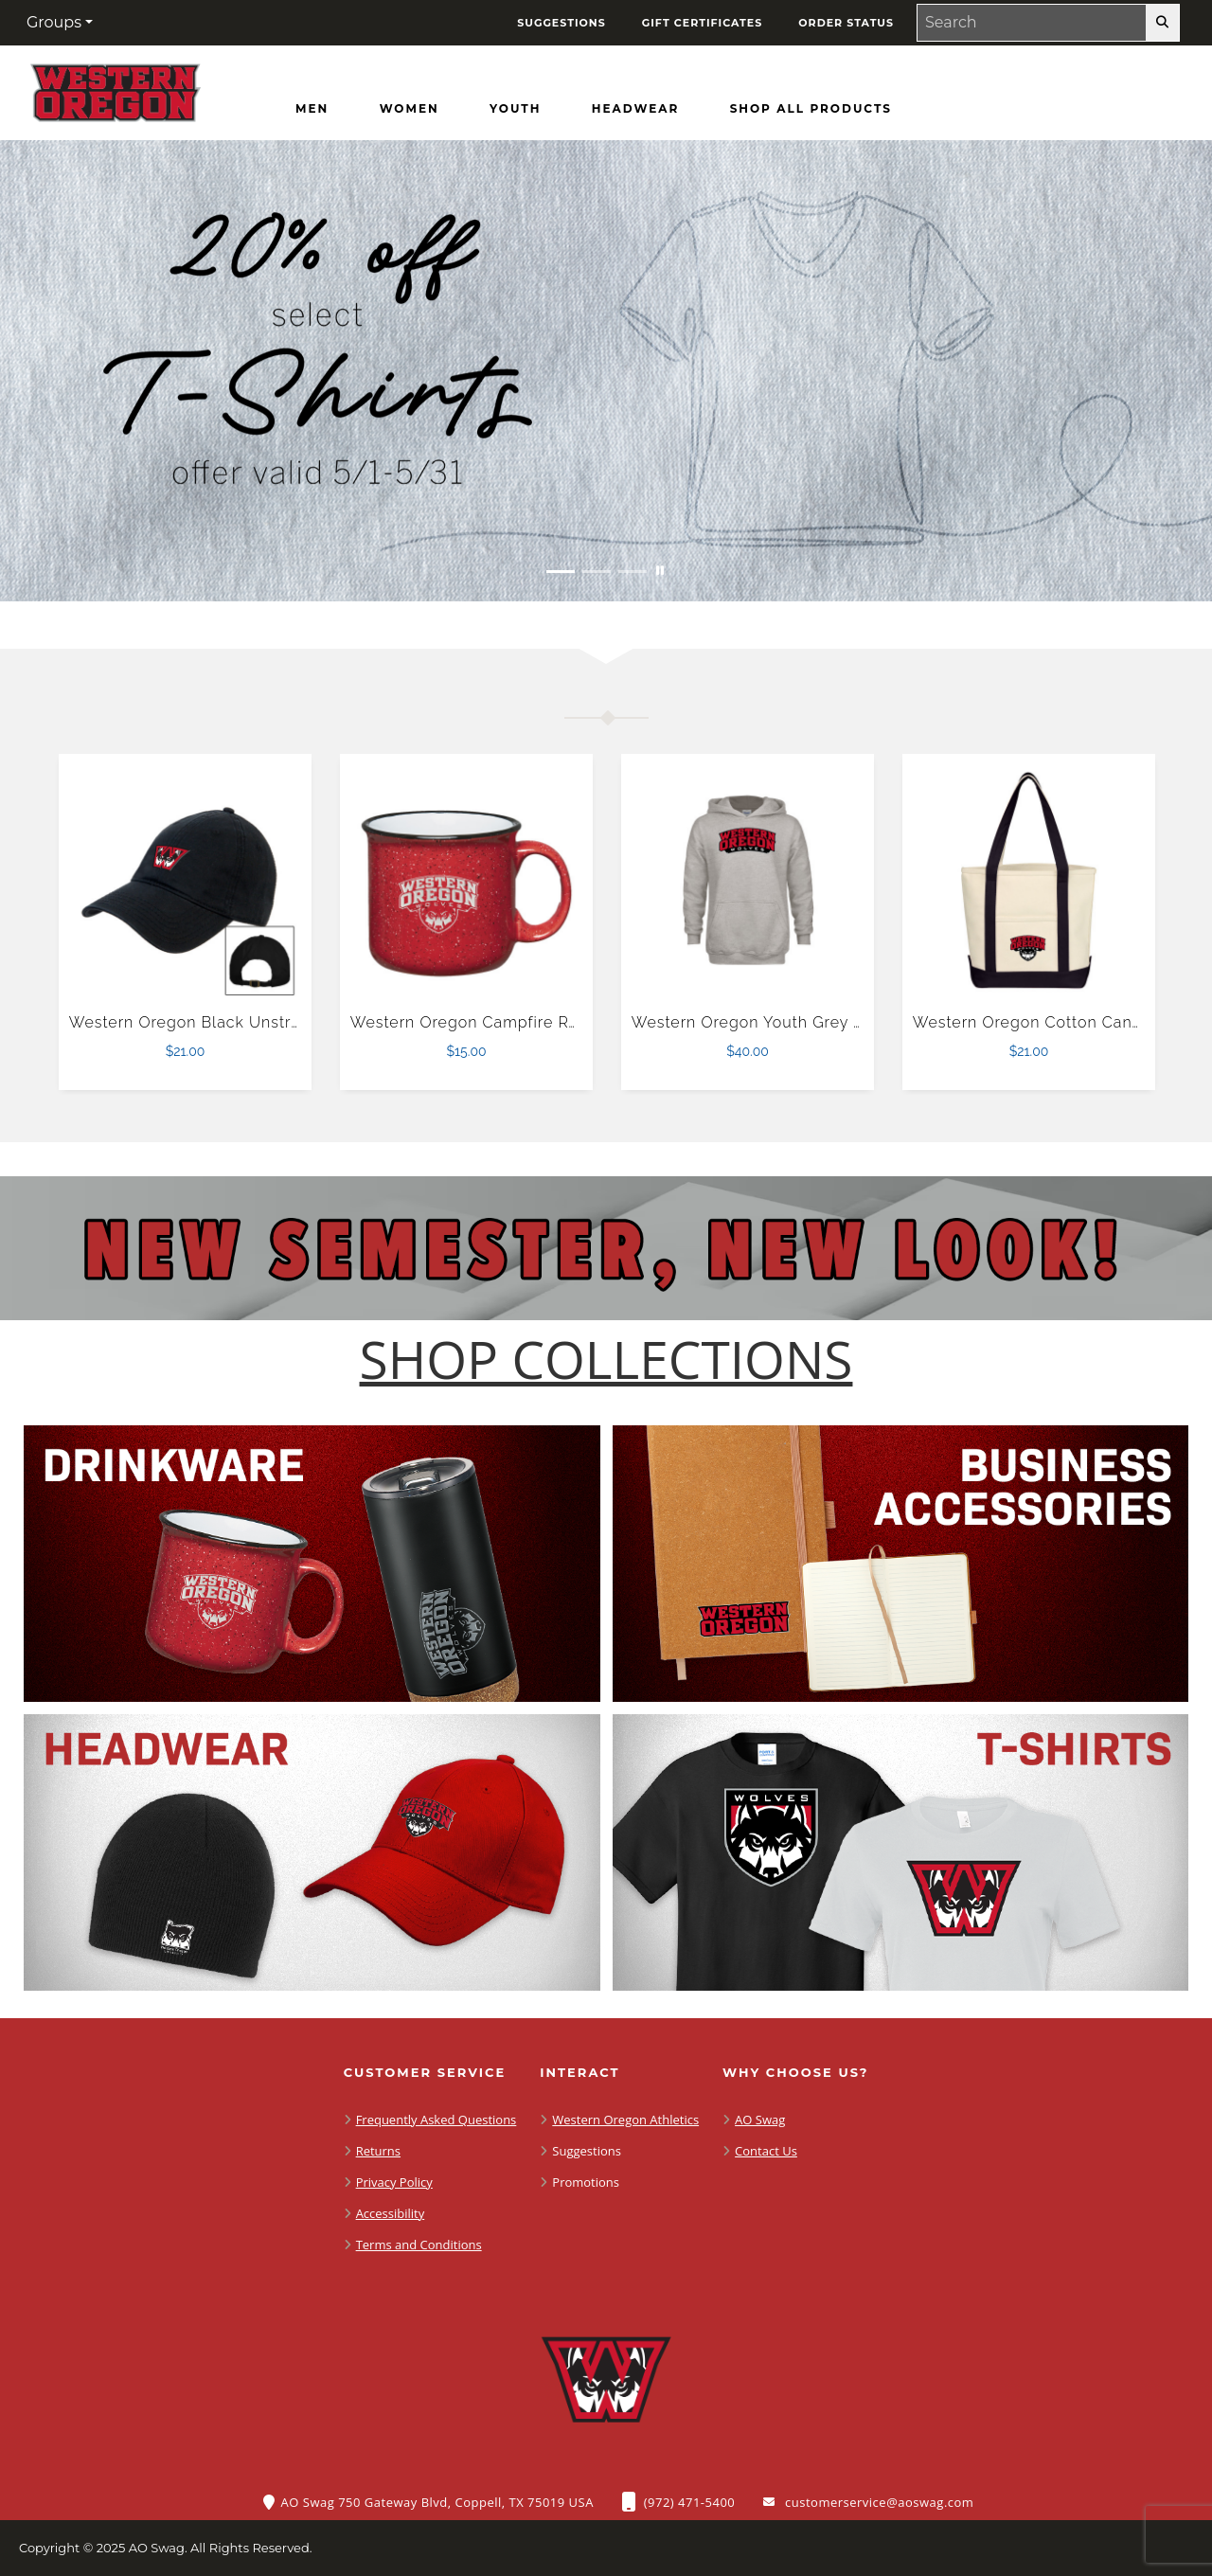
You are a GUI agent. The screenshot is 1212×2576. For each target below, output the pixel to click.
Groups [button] (54, 22)
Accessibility (390, 2213)
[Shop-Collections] (606, 1359)
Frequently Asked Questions (436, 2119)
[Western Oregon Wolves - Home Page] (115, 89)
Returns (378, 2150)
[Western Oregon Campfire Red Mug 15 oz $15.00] (466, 880)
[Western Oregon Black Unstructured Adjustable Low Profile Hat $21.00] (185, 880)
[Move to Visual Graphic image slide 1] (560, 571)
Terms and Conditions (419, 2244)
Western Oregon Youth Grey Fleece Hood (793, 1022)
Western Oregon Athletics (625, 2119)
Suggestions (586, 2150)
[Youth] (515, 109)
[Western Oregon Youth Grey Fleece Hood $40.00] (748, 880)
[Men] (312, 109)
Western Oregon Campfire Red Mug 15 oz (511, 1022)
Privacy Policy (394, 2182)
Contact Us (766, 2150)
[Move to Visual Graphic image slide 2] (596, 571)
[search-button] (1162, 23)
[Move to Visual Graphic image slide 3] (632, 571)
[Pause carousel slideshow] (660, 571)
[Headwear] (635, 109)
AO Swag (760, 2119)
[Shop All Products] (811, 109)
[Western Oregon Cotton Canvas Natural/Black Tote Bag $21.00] (1029, 880)
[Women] (409, 109)
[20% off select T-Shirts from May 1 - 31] (606, 370)
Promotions (585, 2182)
